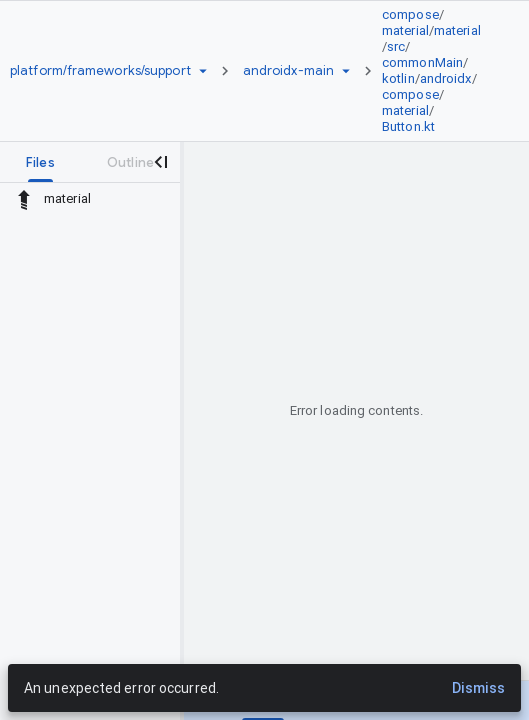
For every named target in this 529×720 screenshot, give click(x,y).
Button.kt (408, 126)
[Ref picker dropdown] (346, 71)
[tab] (40, 162)
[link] (438, 71)
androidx (446, 78)
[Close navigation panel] (160, 162)
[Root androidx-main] (288, 71)
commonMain (422, 62)
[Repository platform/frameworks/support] (100, 71)
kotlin (398, 78)
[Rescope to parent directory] (24, 199)
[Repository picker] (203, 71)
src (396, 46)
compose (410, 14)
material (405, 30)
